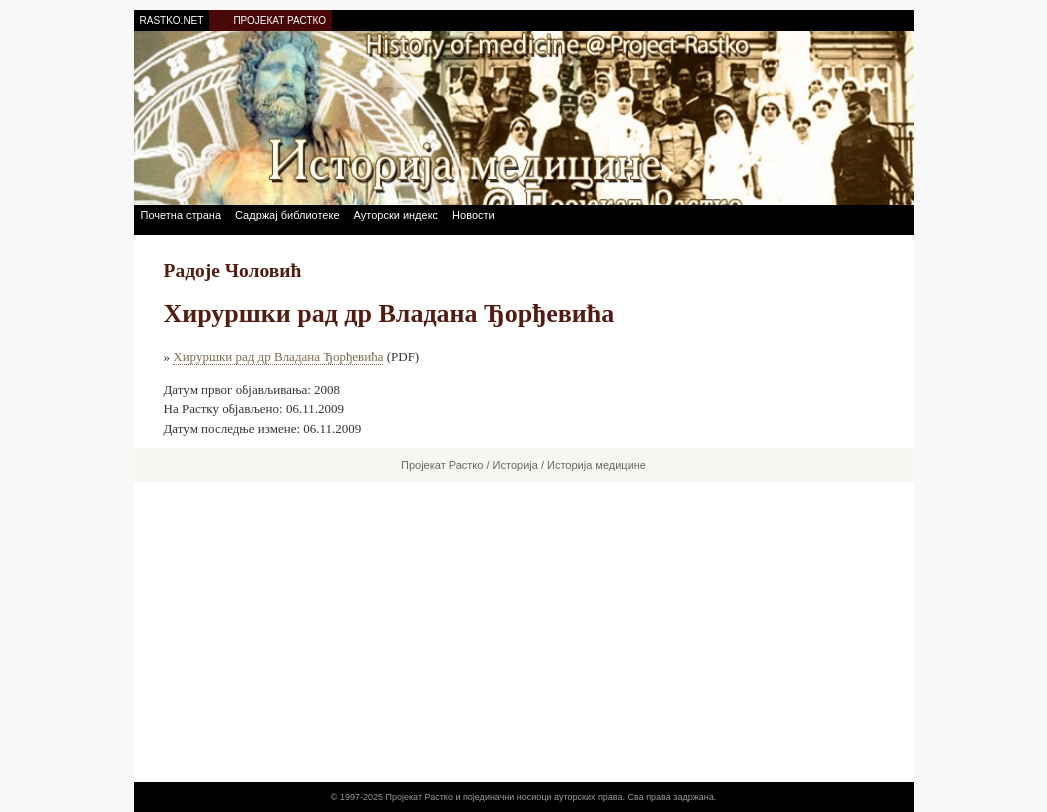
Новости (473, 215)
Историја (515, 465)
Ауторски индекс (396, 215)
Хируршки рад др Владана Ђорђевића (278, 356)
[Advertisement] (524, 632)
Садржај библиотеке (287, 215)
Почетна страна (181, 215)
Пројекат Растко (442, 465)
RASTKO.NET (172, 20)
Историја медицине (596, 465)
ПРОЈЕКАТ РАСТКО (279, 20)
